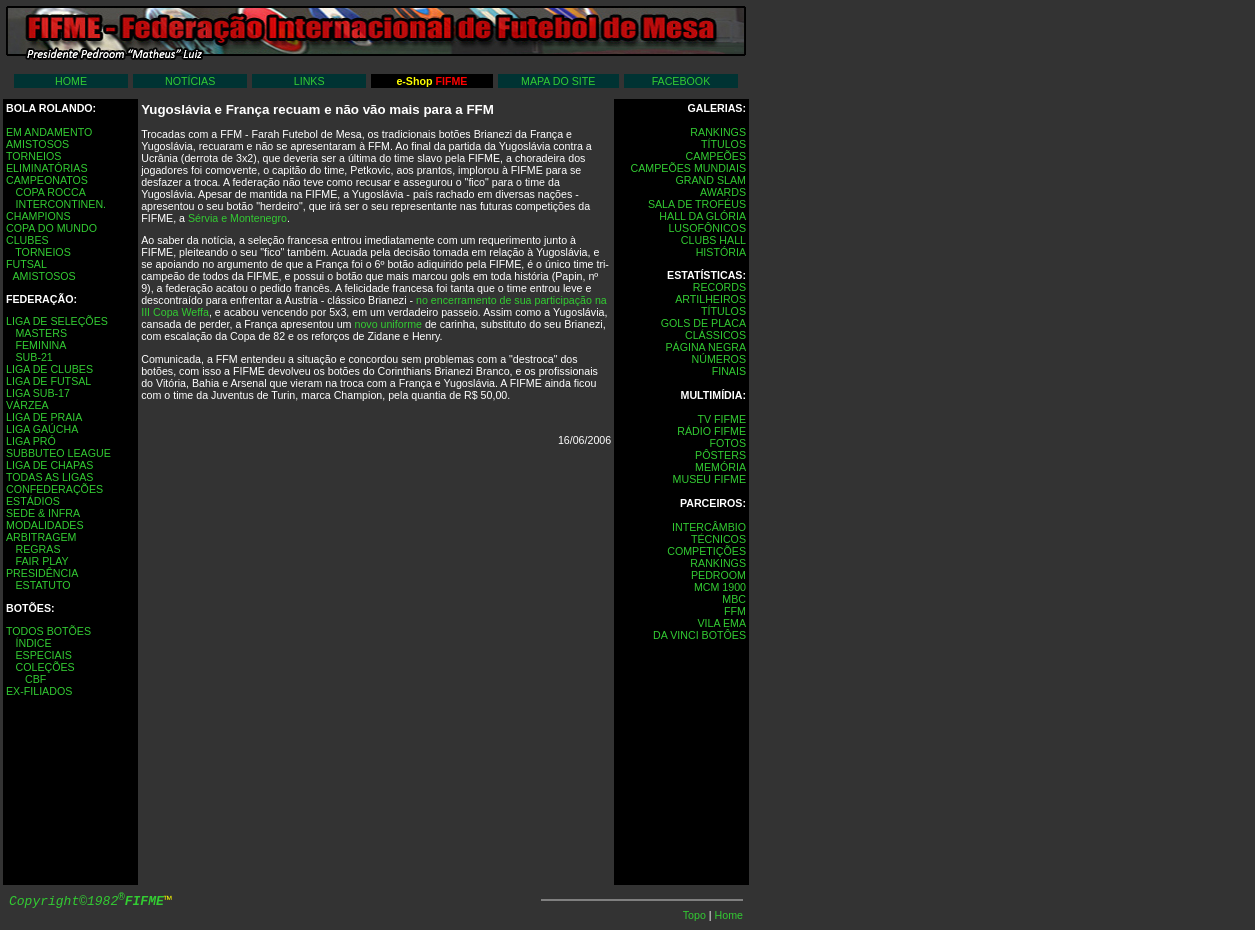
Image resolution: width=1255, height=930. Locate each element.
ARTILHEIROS (710, 299)
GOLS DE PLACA (703, 323)
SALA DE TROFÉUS (697, 204)
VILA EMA (721, 623)
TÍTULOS (723, 144)
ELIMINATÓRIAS (47, 168)
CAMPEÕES (716, 156)
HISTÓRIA (721, 252)
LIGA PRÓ (31, 441)
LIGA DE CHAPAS (49, 465)
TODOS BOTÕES (48, 631)
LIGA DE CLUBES (49, 369)
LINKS (309, 81)
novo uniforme (388, 324)
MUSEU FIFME (709, 479)
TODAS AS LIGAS (49, 477)
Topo (696, 915)
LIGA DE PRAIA (44, 417)
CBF (35, 679)
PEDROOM (718, 575)
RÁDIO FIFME (711, 431)
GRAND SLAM (711, 180)
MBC (734, 599)
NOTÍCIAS (190, 81)
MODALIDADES (45, 525)
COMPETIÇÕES (706, 551)
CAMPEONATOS (47, 180)
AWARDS (723, 192)
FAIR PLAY (41, 561)
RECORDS (719, 287)
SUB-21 (33, 357)
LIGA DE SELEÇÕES (57, 321)
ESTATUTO (42, 585)
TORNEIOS (33, 156)
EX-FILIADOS (39, 691)
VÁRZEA (27, 405)
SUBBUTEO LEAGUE (58, 453)
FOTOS (727, 443)
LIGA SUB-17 (38, 393)
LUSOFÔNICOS (707, 228)
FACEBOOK (681, 81)
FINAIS (729, 371)
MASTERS (41, 333)
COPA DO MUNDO (51, 228)
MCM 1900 (720, 587)
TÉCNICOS (718, 539)
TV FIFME (721, 419)
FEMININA (40, 345)
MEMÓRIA (720, 467)
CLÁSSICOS (715, 335)
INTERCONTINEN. (60, 204)
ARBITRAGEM (41, 537)
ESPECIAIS (43, 655)
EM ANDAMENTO (49, 132)
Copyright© (86, 901)
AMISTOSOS (37, 144)
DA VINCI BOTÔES (699, 635)
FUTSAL (26, 264)
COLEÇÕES (44, 667)
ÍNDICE (33, 643)
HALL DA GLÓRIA (702, 216)
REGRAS (37, 549)
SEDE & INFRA (43, 513)
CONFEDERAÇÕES (54, 489)
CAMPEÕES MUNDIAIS (688, 168)
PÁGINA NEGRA (705, 347)
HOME (71, 81)
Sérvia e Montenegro (237, 218)
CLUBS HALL (713, 240)
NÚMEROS (719, 359)
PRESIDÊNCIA (42, 573)
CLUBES (27, 240)
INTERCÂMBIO (709, 527)
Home (729, 915)
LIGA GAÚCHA (42, 429)
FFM (735, 611)
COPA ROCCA (50, 192)
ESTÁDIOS (33, 501)
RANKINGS (718, 132)
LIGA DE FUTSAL (48, 381)
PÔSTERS (720, 455)
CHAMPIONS (38, 216)
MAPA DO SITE (558, 81)
